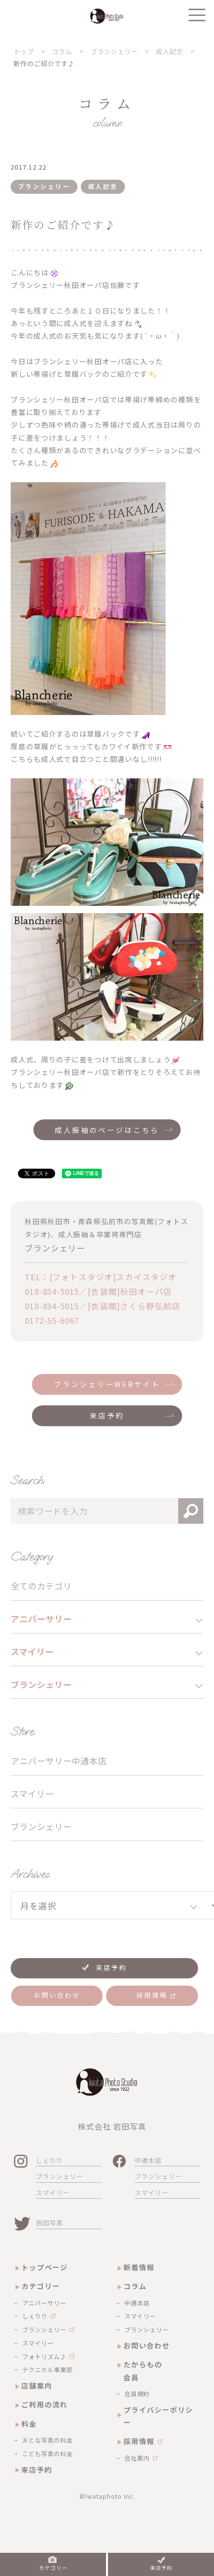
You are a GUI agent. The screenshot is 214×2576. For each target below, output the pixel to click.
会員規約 (137, 2394)
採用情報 (138, 2441)
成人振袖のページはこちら (107, 1130)
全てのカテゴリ (41, 1586)
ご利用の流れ (44, 2404)
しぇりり (49, 2160)
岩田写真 (49, 2222)
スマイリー (32, 1794)
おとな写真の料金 (47, 2440)
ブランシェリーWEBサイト (107, 1384)
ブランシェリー (41, 1826)
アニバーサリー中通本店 (59, 1761)
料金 (29, 2424)
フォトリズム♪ (44, 2356)
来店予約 (107, 1415)
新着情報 (138, 2267)
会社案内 (137, 2458)
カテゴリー (40, 2286)
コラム (135, 2286)
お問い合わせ (146, 2345)
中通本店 (148, 2160)
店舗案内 (36, 2385)
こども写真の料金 (47, 2453)
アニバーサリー (44, 2303)
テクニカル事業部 (47, 2369)
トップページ (44, 2267)
